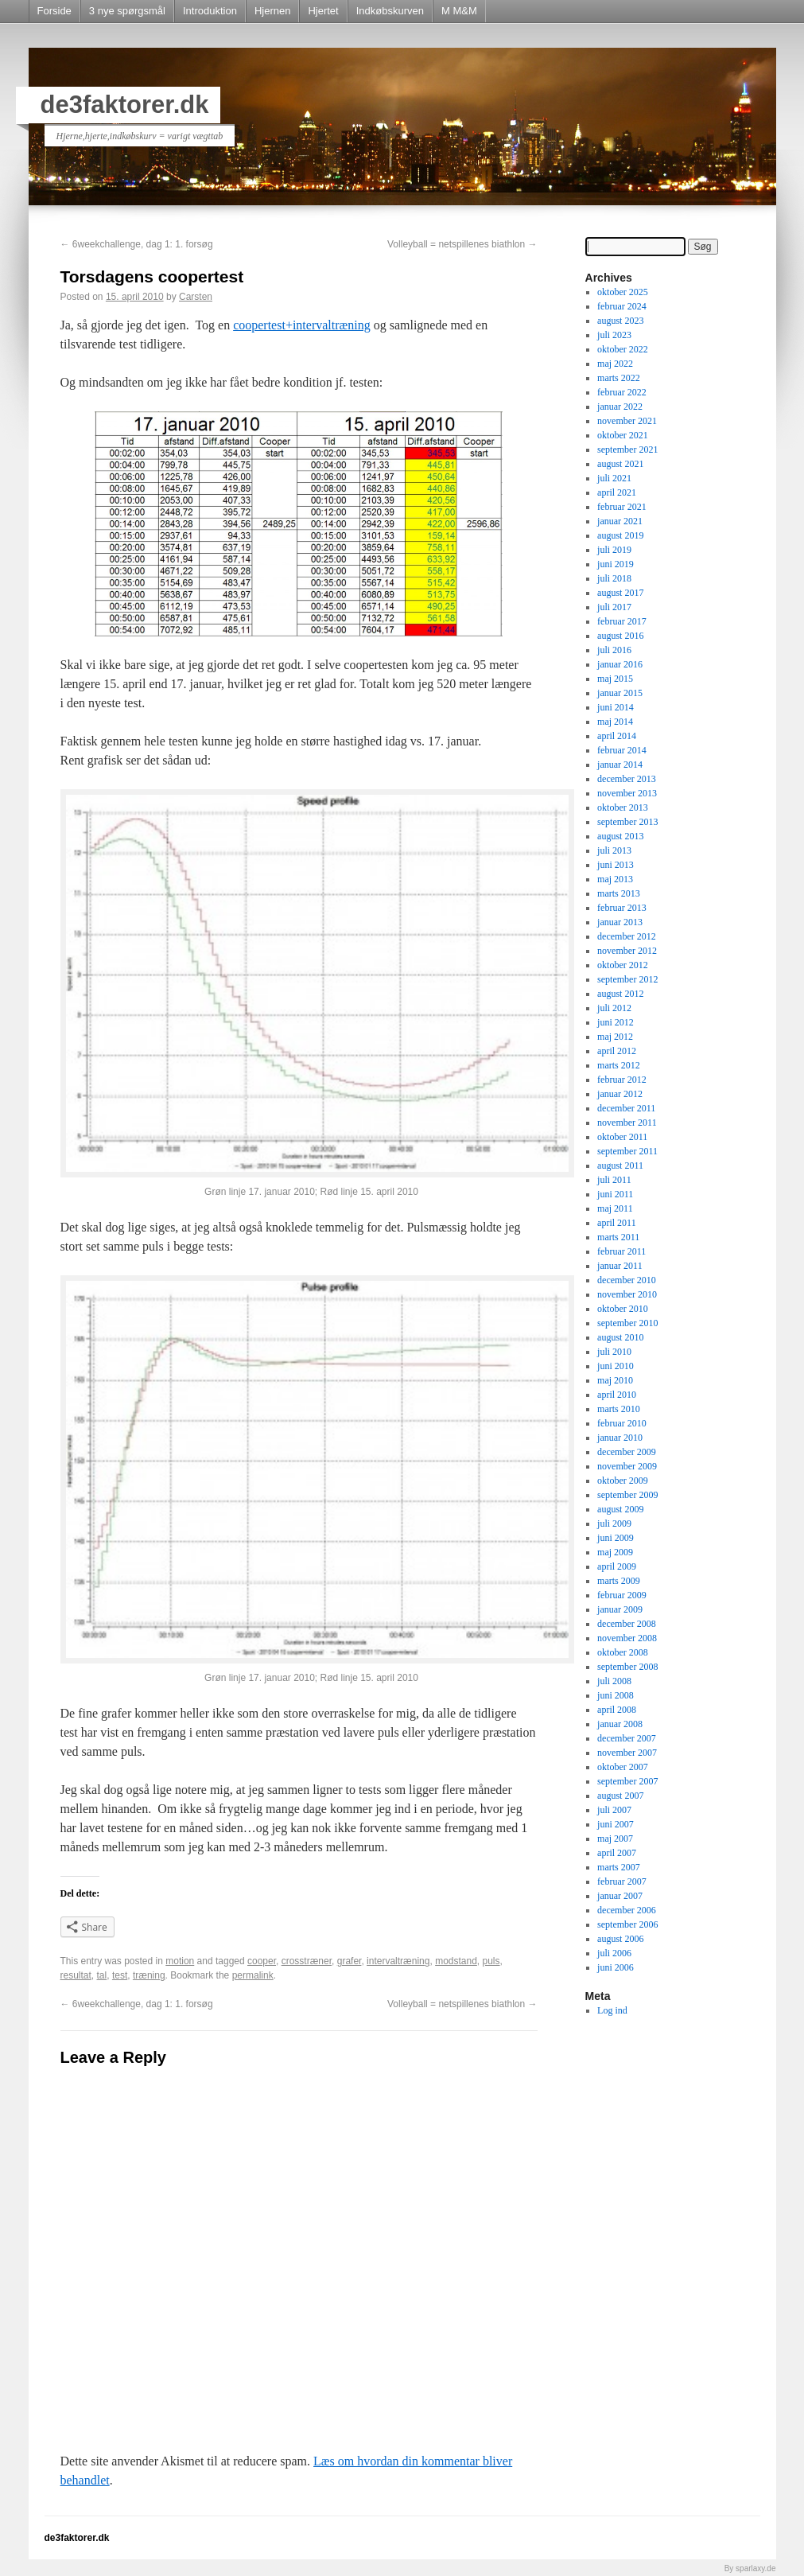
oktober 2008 (622, 1652)
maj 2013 (615, 879)
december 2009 (626, 1451)
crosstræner (307, 1961)
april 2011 (616, 1222)
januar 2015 (620, 692)
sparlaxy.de (755, 2568)
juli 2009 (614, 1523)
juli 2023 (614, 334)
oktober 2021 (622, 435)
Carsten (195, 296)
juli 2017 (614, 607)
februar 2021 (622, 506)
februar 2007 (622, 1881)
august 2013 (620, 836)
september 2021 (627, 449)
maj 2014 (615, 721)
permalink (253, 1975)
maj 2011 (615, 1208)
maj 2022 (615, 363)
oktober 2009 (622, 1480)
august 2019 (620, 535)
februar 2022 (622, 392)
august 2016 (620, 635)
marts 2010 (618, 1408)
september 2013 (627, 821)
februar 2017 (622, 621)
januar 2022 (620, 406)
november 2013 (627, 793)
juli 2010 (614, 1351)
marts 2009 (618, 1580)
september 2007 (627, 1781)
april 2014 (616, 735)
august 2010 (620, 1337)
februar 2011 (621, 1251)
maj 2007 (615, 1838)
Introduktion (210, 11)
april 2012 (616, 1050)
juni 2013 (615, 864)
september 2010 (627, 1323)
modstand (456, 1961)
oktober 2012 (622, 965)
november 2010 (627, 1294)
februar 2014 (622, 750)
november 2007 (627, 1752)
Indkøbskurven (390, 11)
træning (149, 1975)
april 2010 (616, 1394)
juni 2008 (615, 1695)
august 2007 (620, 1795)
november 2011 (627, 1122)
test (119, 1975)
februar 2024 (622, 306)
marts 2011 (618, 1237)
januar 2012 (620, 1093)
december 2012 (626, 936)
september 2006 (627, 1924)
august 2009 (620, 1509)
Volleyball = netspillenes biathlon (462, 244)
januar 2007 (620, 1895)
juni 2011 (615, 1194)
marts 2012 (618, 1065)
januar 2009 (620, 1609)
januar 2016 (620, 664)
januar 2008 (620, 1724)
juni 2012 (615, 1022)
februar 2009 (622, 1595)
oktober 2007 (622, 1766)
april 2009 (616, 1566)
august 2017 (620, 592)
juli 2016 (614, 650)
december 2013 (626, 778)
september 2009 (627, 1494)
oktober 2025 (622, 292)
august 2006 (620, 1938)
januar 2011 (620, 1265)
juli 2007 (614, 1809)
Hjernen (272, 11)
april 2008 (616, 1709)
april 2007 (616, 1852)
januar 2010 (620, 1437)
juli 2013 (614, 850)
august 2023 (620, 320)
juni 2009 (615, 1537)
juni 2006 (615, 1967)
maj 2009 (615, 1552)
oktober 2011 (622, 1136)
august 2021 (620, 463)
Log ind (612, 2010)
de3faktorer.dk (125, 105)
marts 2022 (618, 377)
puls (491, 1961)
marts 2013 (618, 893)
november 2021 (627, 420)
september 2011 (627, 1151)
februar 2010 (622, 1423)
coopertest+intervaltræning (302, 325)
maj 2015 (615, 678)
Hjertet (323, 11)
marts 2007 (618, 1867)
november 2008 (627, 1638)
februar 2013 (622, 907)
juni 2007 (615, 1824)
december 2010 (626, 1280)
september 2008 (627, 1666)
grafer (349, 1961)
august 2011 (620, 1165)
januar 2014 (620, 764)
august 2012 (620, 993)
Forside (54, 11)
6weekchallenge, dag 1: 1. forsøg (136, 244)
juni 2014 (615, 707)
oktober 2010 (622, 1308)
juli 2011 (614, 1179)
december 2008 (626, 1623)
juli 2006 (614, 1953)
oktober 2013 (622, 807)
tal (102, 1975)
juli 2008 (614, 1681)
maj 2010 (615, 1380)
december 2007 (626, 1738)
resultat (75, 1975)
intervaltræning (398, 1961)
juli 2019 (614, 549)
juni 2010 (615, 1366)
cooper (261, 1961)
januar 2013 (620, 922)
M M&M (459, 11)
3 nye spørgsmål (127, 11)
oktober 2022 (622, 349)
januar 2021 (620, 521)
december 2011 (626, 1108)
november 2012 (627, 950)
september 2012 (627, 979)
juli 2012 (614, 1008)
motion (179, 1961)
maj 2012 (615, 1036)
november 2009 (627, 1466)
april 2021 (616, 492)
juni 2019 (615, 564)
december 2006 (626, 1910)
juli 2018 (614, 578)
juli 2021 (614, 478)
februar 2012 (622, 1079)
